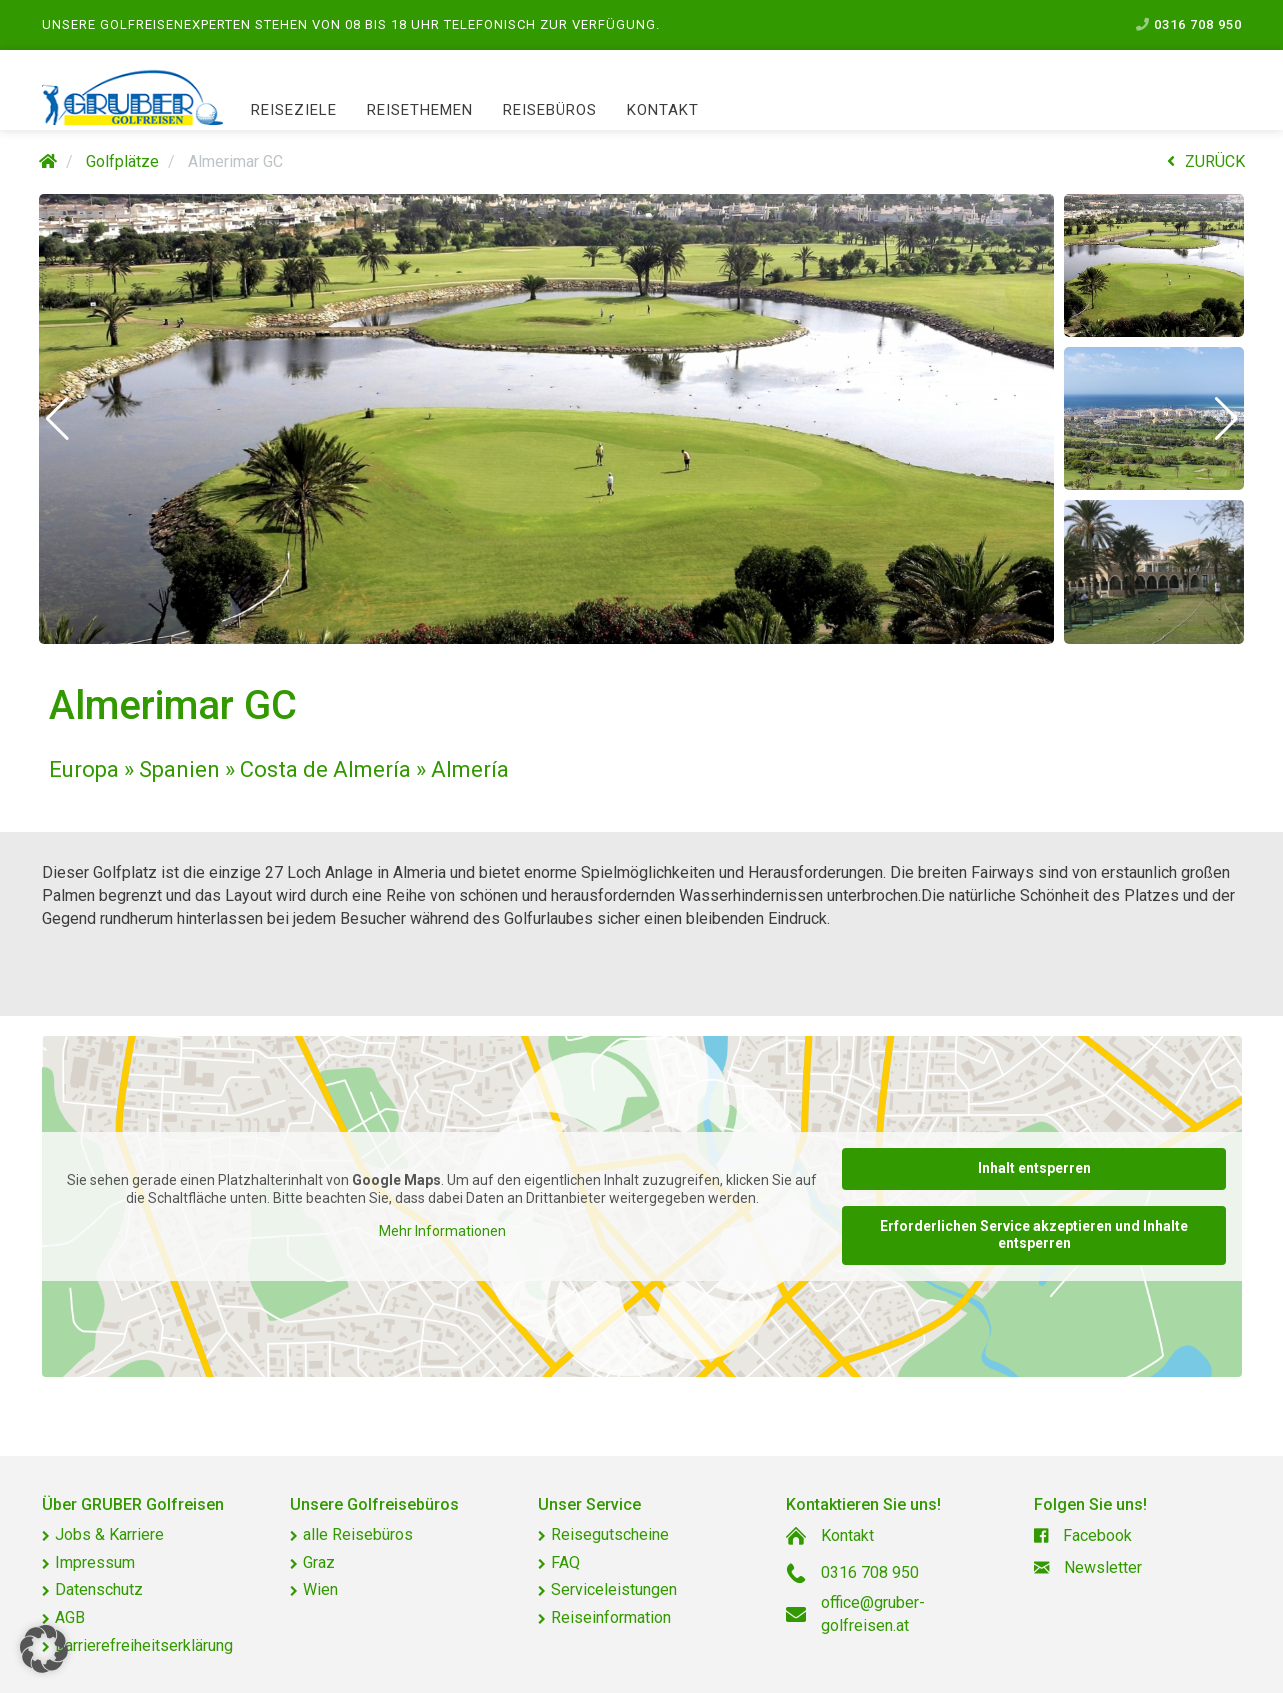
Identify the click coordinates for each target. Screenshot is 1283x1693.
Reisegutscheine (610, 1534)
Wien (320, 1589)
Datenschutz (99, 1589)
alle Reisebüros (358, 1534)
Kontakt (663, 110)
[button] (57, 419)
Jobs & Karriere (109, 1534)
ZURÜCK (1206, 161)
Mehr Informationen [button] (441, 1231)
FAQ (565, 1562)
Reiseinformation (611, 1617)
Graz (319, 1562)
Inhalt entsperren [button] (1033, 1168)
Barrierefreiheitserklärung (144, 1645)
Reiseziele (294, 110)
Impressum (95, 1562)
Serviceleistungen (614, 1589)
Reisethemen (420, 110)
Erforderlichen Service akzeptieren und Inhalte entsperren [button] (1034, 1234)
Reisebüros (550, 110)
